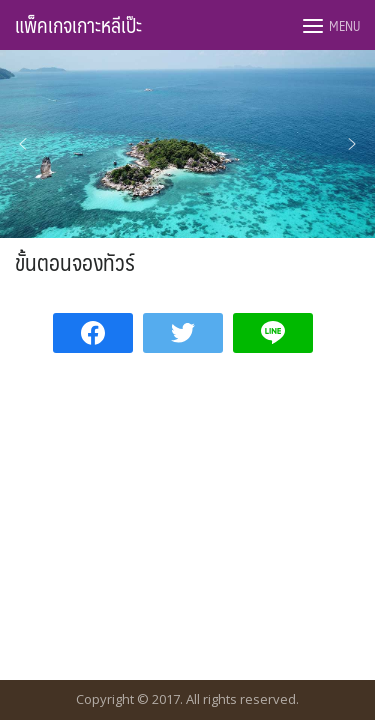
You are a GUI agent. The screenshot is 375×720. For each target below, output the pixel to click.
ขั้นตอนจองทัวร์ (75, 261)
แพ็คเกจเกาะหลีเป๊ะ (78, 25)
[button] (23, 144)
